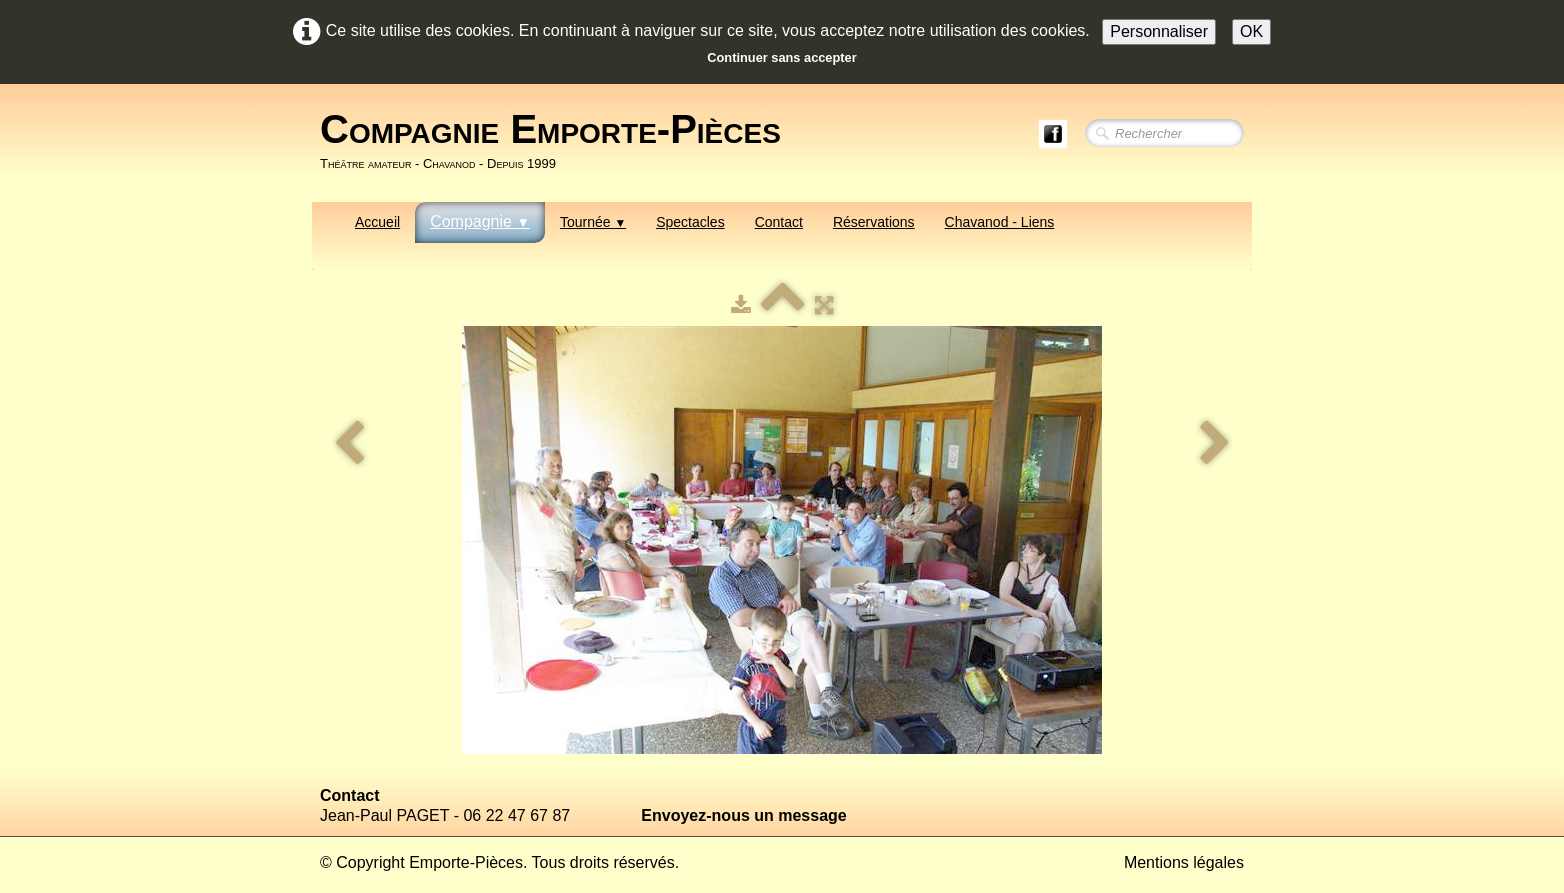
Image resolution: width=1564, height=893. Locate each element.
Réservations (874, 222)
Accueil (377, 222)
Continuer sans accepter (781, 57)
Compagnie (480, 221)
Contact (779, 222)
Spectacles (690, 222)
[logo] (558, 141)
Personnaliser (1159, 31)
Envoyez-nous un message (743, 815)
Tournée (593, 222)
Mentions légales (1184, 862)
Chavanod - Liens (1000, 222)
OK (1251, 31)
